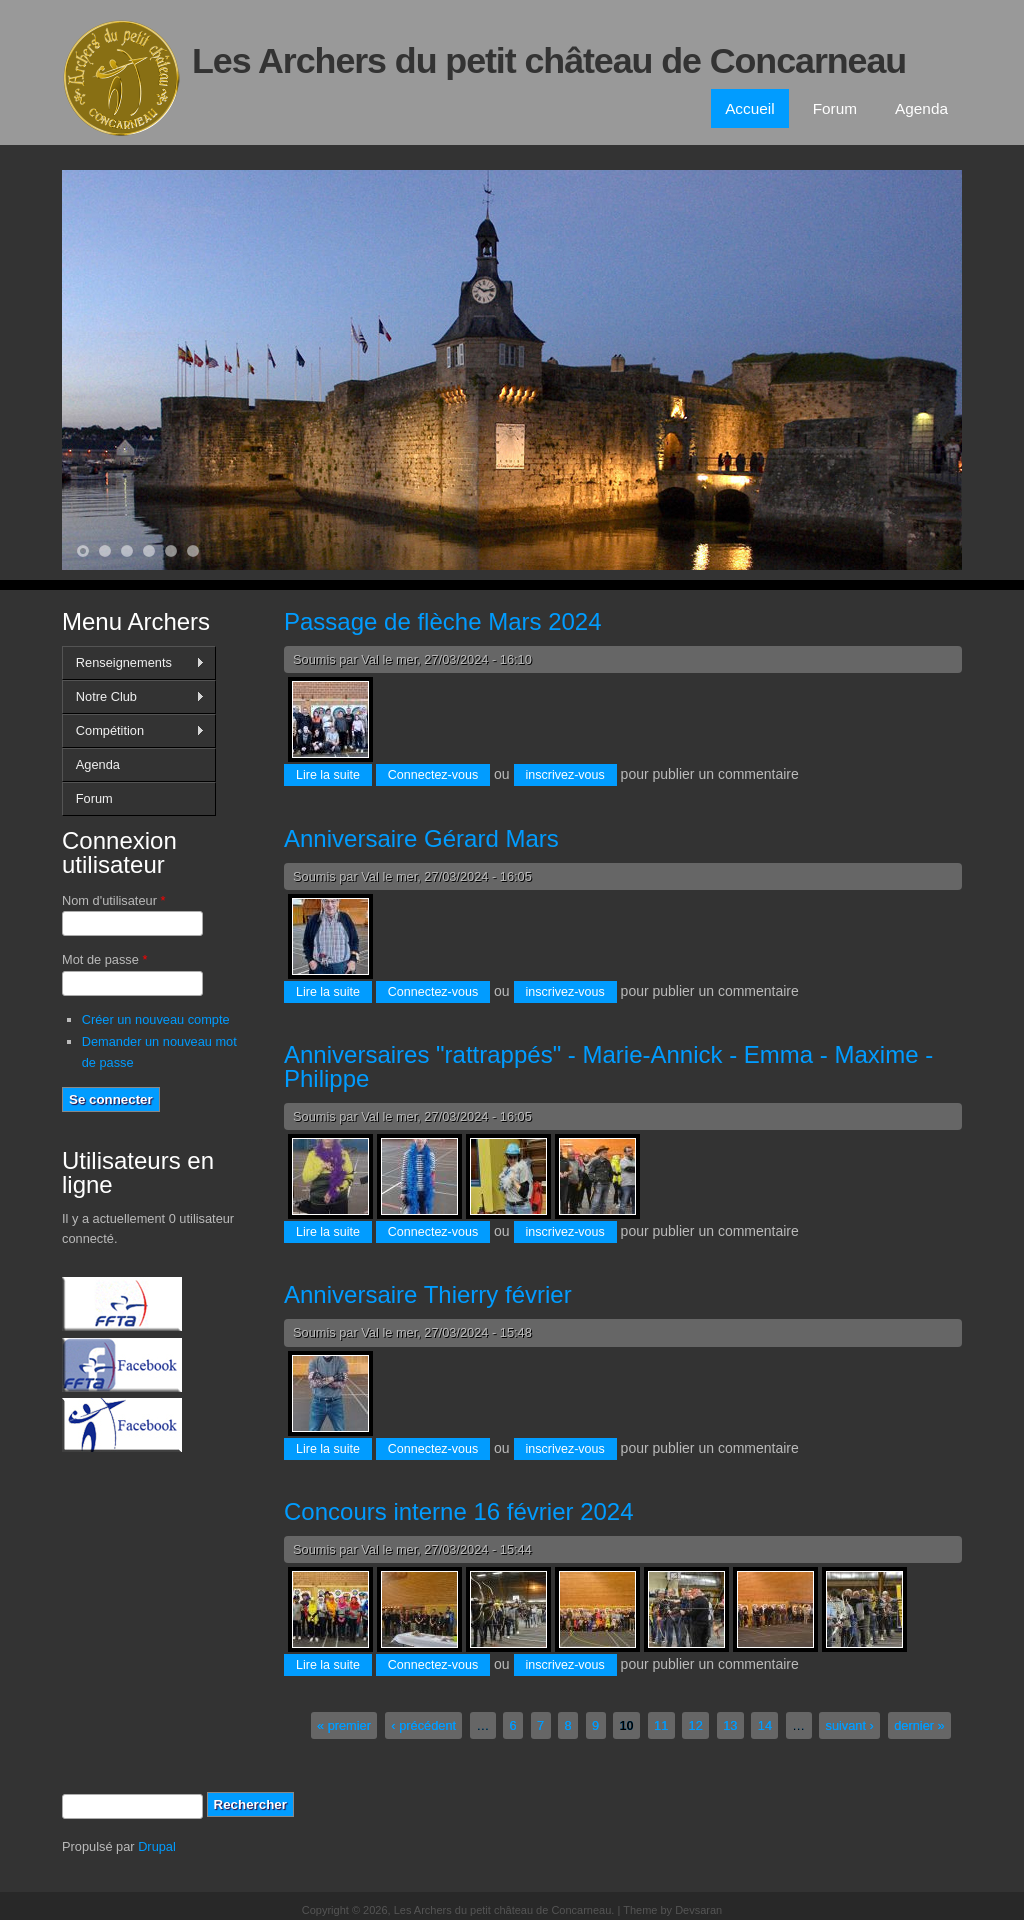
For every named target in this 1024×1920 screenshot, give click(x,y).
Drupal (157, 1846)
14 (765, 1725)
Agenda (921, 108)
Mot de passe (104, 959)
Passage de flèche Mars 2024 (443, 621)
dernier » (919, 1725)
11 (661, 1725)
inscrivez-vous (565, 775)
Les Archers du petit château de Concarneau (549, 61)
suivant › (849, 1725)
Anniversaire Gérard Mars (421, 838)
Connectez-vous (433, 775)
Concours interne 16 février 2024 (459, 1511)
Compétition (133, 731)
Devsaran (698, 1910)
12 (696, 1725)
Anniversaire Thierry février (428, 1294)
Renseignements (133, 663)
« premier (344, 1725)
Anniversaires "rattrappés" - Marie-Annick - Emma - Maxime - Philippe (608, 1066)
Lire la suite (334, 773)
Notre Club (133, 697)
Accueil (750, 108)
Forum (835, 108)
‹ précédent (423, 1725)
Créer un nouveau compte (156, 1019)
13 (730, 1725)
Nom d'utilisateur (113, 900)
